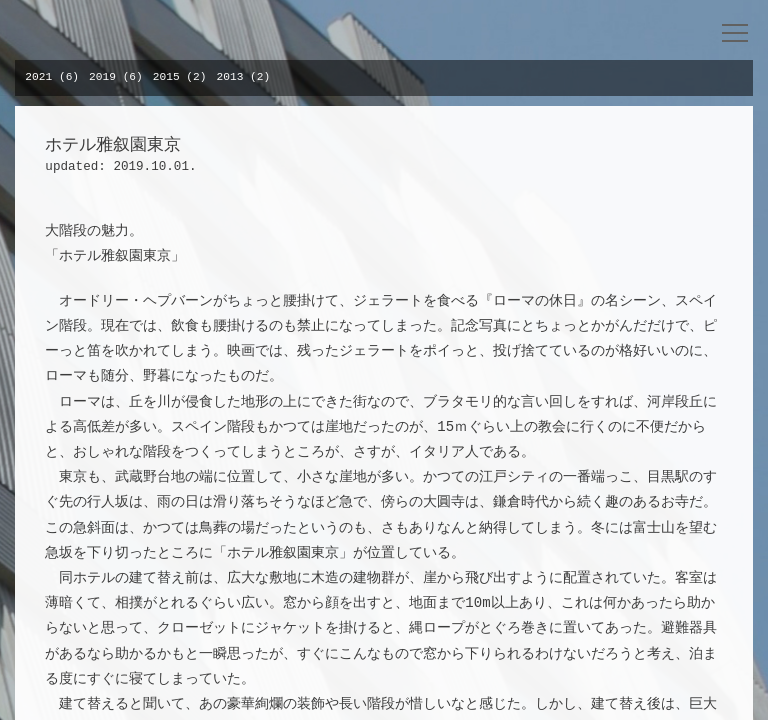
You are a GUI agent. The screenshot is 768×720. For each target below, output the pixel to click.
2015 (166, 77)
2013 (230, 77)
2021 (38, 77)
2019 (102, 77)
